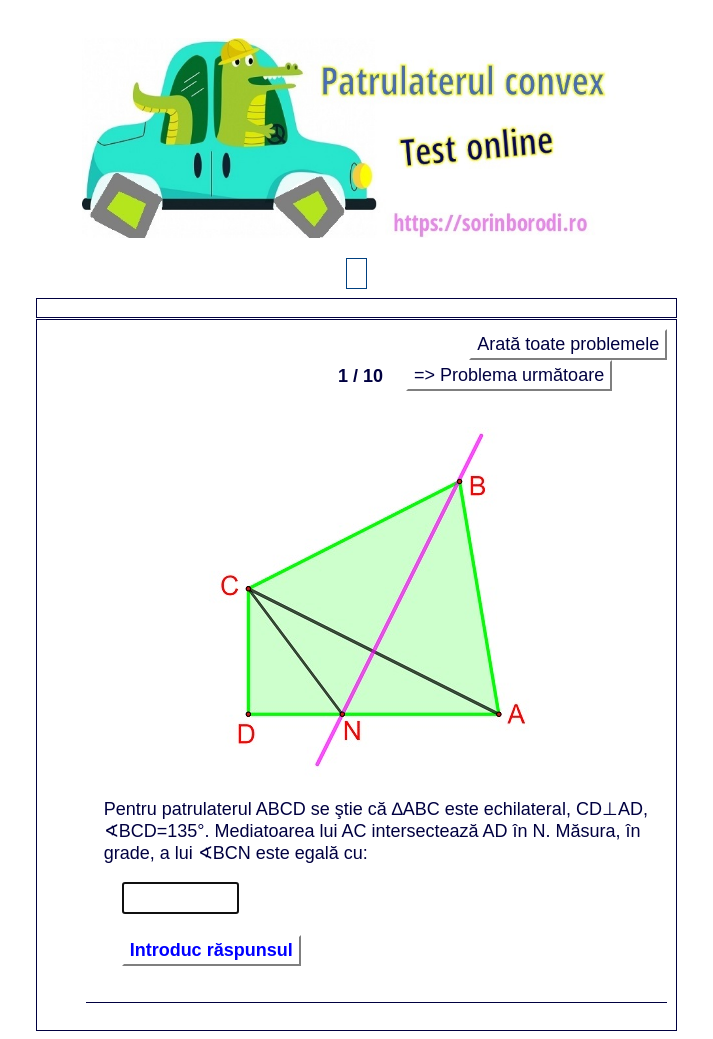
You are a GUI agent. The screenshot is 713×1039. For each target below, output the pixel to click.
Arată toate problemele (568, 344)
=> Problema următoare (509, 375)
